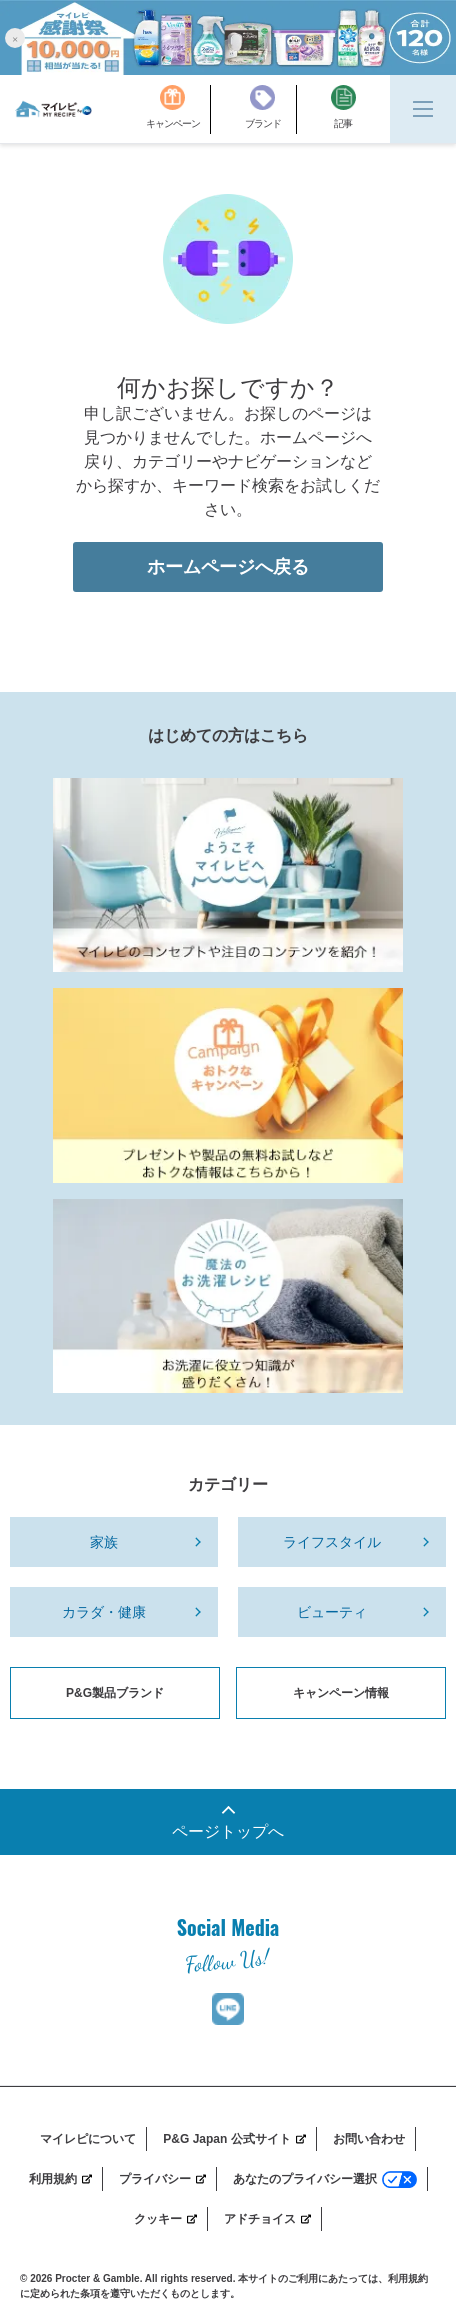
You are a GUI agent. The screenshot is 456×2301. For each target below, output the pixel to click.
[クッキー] (171, 2219)
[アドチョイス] (273, 2219)
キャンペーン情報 (341, 1693)
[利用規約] (66, 2179)
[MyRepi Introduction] (228, 875)
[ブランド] (271, 109)
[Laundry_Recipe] (228, 1296)
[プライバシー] (168, 2179)
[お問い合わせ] (374, 2139)
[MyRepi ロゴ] (53, 109)
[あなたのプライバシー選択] (330, 2179)
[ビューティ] (342, 1612)
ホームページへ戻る (228, 567)
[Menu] (423, 109)
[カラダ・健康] (114, 1612)
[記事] (343, 109)
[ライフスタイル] (342, 1542)
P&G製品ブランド (115, 1693)
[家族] (114, 1542)
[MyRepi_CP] (228, 1085)
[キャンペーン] (178, 109)
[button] (15, 37)
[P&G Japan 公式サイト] (239, 2139)
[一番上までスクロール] (228, 1822)
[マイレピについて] (93, 2139)
